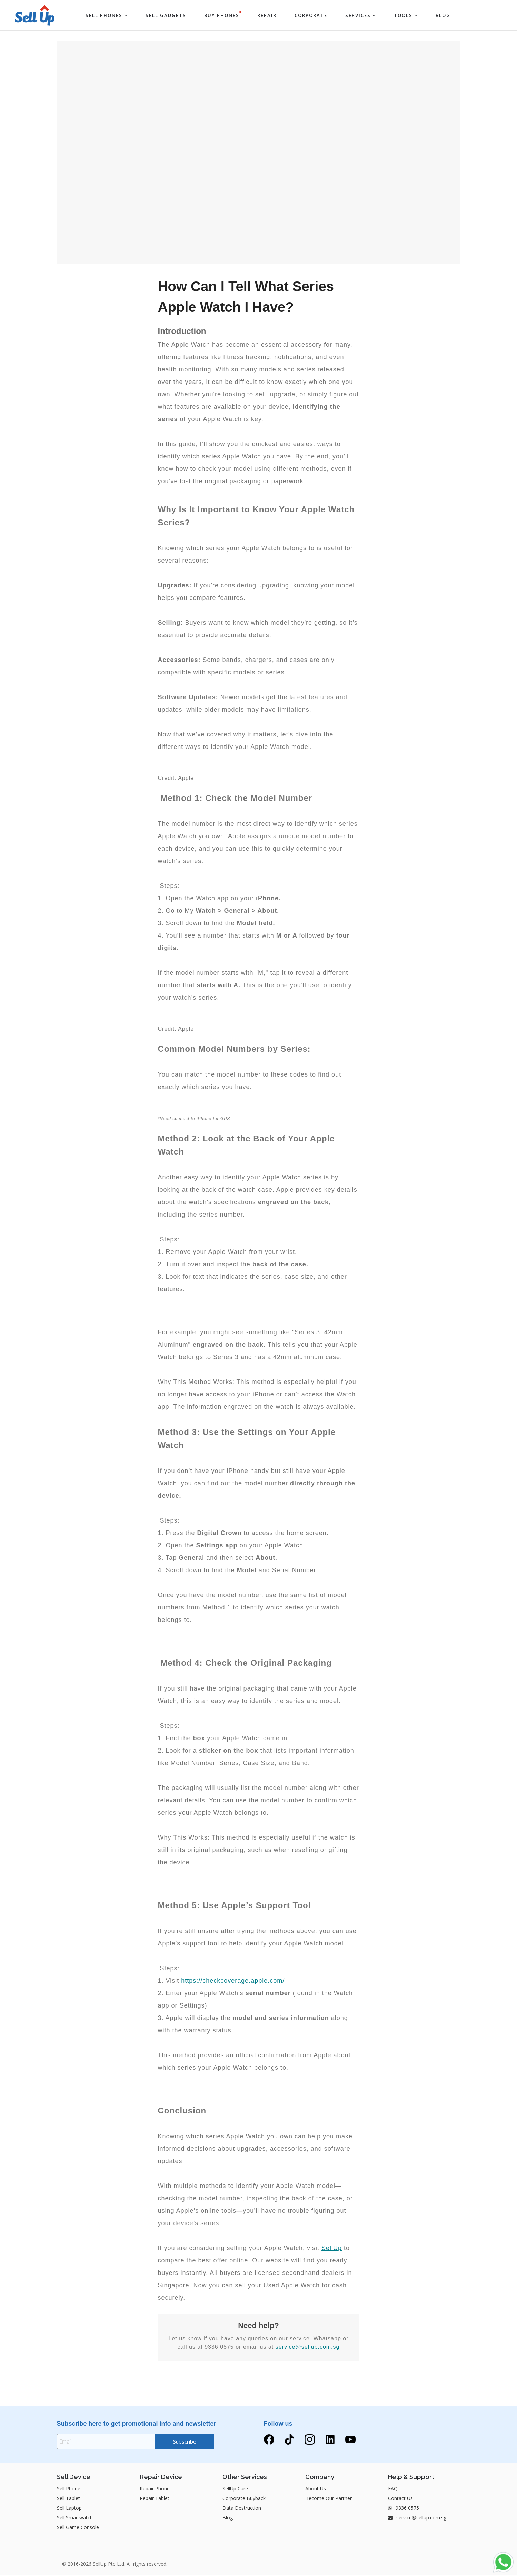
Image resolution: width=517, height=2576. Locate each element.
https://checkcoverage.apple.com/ (233, 1980)
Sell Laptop (69, 2509)
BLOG (443, 15)
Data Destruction (241, 2509)
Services (360, 15)
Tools (406, 15)
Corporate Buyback (244, 2499)
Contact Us (400, 2499)
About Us (315, 2489)
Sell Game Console (78, 2528)
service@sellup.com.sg (308, 2347)
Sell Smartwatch (75, 2518)
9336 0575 (403, 2509)
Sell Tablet (68, 2499)
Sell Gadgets (166, 15)
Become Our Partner (328, 2499)
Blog (227, 2518)
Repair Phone (155, 2489)
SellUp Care (235, 2489)
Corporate (311, 15)
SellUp (331, 2248)
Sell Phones (107, 15)
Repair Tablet (154, 2499)
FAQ (393, 2489)
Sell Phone (68, 2489)
